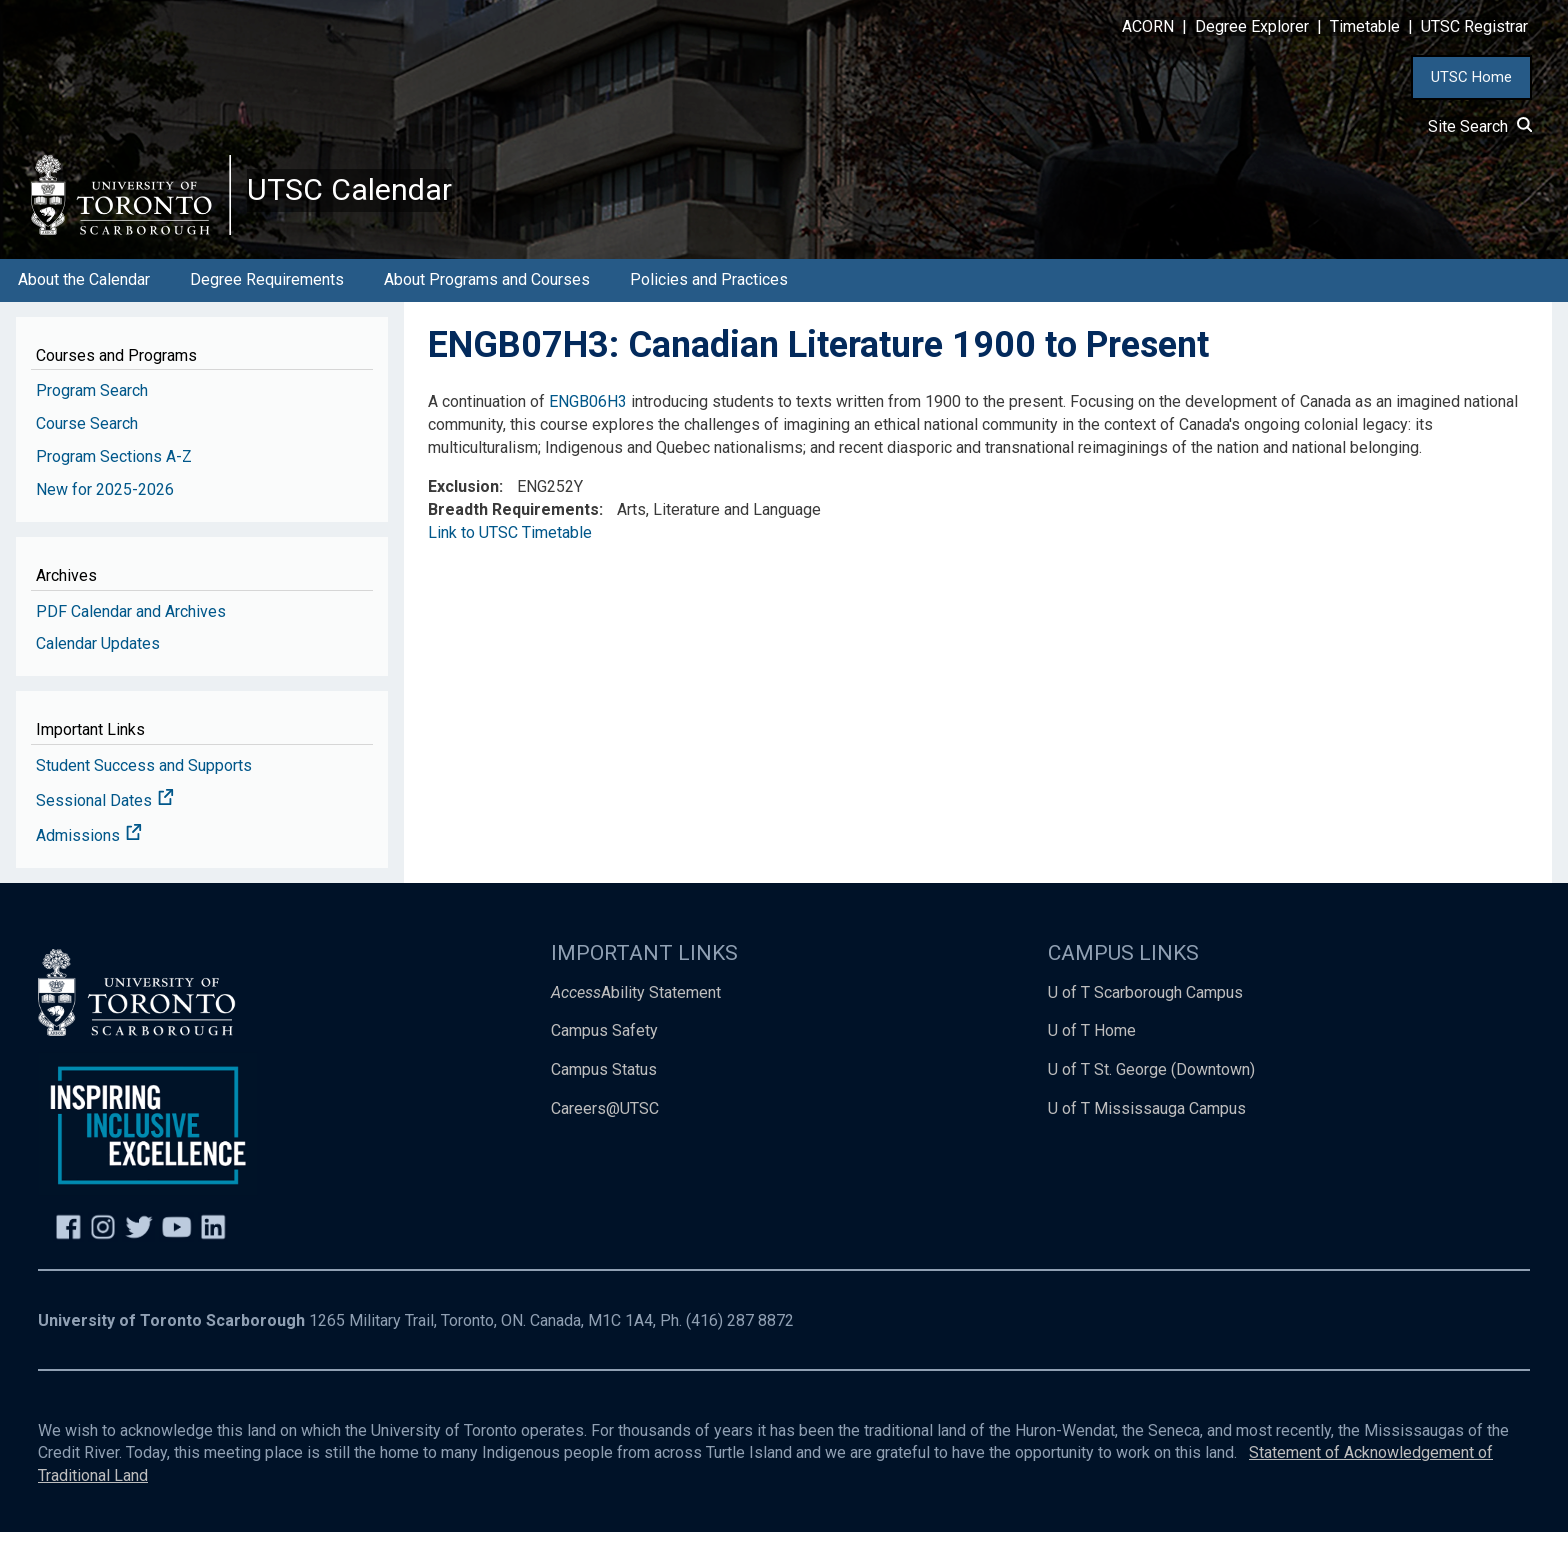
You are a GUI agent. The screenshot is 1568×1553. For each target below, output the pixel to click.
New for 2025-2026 (105, 510)
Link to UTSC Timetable (510, 553)
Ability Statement (636, 1012)
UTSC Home (1471, 77)
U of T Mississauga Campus (1147, 1129)
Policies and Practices (709, 300)
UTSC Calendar (367, 200)
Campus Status (604, 1090)
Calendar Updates (98, 664)
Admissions (89, 856)
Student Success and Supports (144, 786)
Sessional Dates (105, 821)
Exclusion (463, 507)
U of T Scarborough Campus (1145, 1012)
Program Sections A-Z (114, 477)
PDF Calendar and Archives (131, 631)
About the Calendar (84, 300)
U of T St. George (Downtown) (1151, 1090)
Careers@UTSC (605, 1129)
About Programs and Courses (487, 300)
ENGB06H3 (588, 422)
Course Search (87, 444)
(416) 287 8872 (740, 1341)
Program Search (92, 411)
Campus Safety (604, 1051)
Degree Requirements (267, 300)
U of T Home (1092, 1051)
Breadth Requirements (513, 530)
